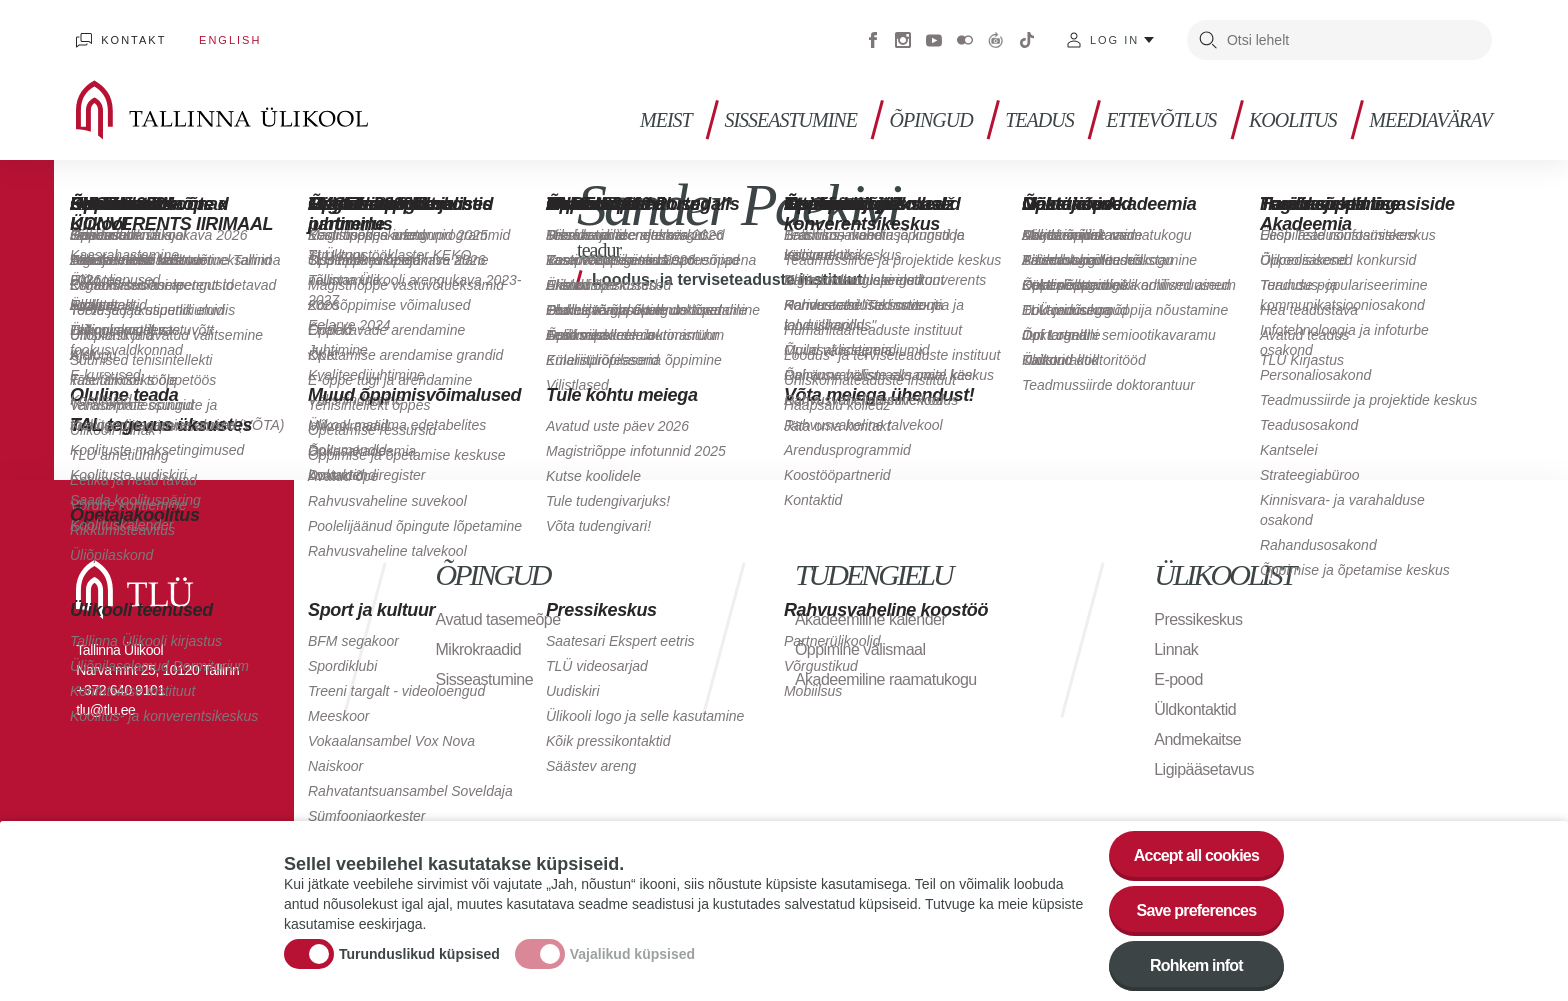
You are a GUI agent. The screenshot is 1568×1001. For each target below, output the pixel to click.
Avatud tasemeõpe (498, 619)
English (230, 40)
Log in (1114, 40)
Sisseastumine (790, 120)
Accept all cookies (1196, 864)
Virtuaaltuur (996, 40)
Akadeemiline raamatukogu (886, 679)
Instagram (903, 40)
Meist (666, 120)
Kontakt (133, 40)
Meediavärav (1430, 120)
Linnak (1176, 649)
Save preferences (1197, 919)
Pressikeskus (1198, 619)
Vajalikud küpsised (632, 963)
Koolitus (1293, 120)
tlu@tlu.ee (105, 710)
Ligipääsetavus (1204, 769)
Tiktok (1027, 40)
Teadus (1039, 120)
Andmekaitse (1197, 739)
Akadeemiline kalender (870, 619)
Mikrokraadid (479, 649)
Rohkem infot (1196, 974)
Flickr (965, 40)
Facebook (873, 40)
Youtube (934, 40)
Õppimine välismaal (860, 649)
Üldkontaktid (1195, 709)
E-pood (1178, 679)
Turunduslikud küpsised (419, 963)
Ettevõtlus (1161, 120)
